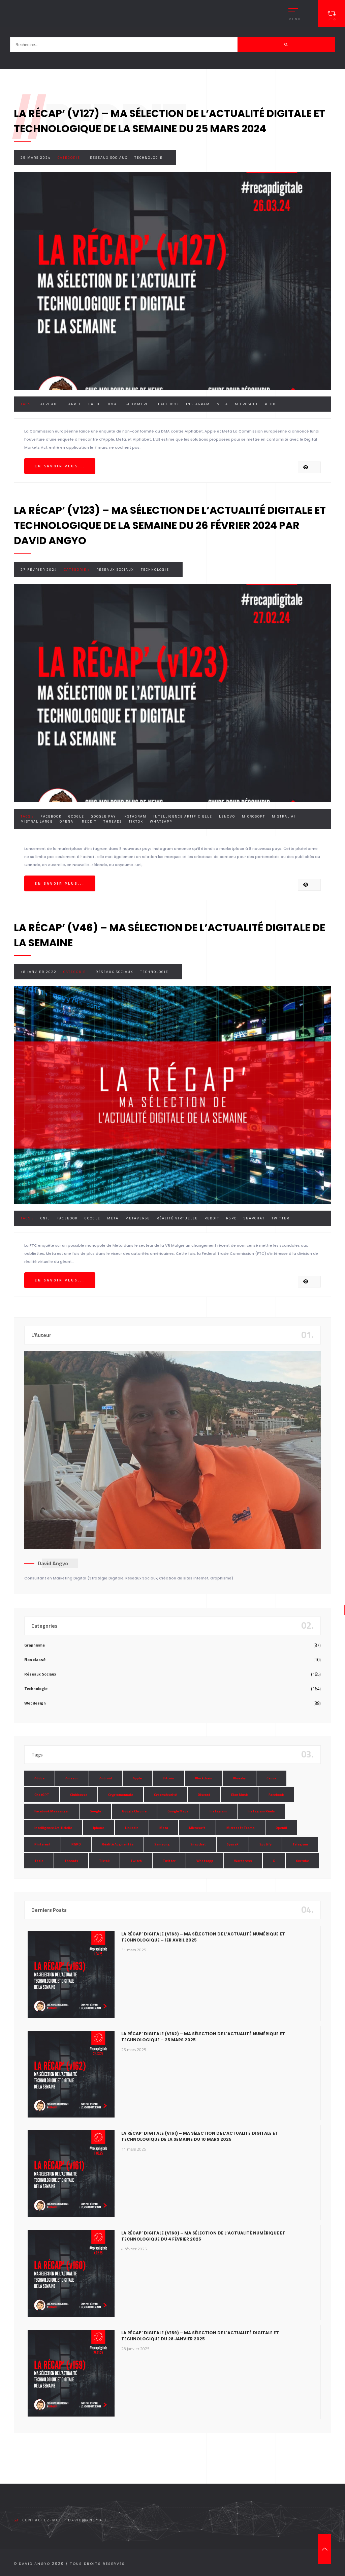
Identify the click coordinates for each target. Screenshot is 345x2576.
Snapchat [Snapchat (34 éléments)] (198, 1844)
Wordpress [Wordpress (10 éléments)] (243, 1860)
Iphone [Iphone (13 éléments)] (98, 1827)
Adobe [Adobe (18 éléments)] (39, 1778)
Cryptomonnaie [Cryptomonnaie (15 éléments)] (120, 1794)
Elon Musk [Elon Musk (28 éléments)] (239, 1794)
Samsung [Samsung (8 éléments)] (161, 1844)
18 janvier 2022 (39, 971)
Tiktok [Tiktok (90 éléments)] (104, 1860)
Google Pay (103, 816)
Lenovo (227, 816)
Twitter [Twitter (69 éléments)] (169, 1860)
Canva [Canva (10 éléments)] (271, 1778)
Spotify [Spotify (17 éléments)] (265, 1844)
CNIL (45, 1218)
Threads (112, 821)
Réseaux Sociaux (109, 157)
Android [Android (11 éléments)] (105, 1778)
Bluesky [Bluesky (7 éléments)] (239, 1778)
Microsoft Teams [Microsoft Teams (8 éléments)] (240, 1827)
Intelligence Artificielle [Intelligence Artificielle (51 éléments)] (53, 1827)
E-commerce (137, 404)
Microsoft (246, 404)
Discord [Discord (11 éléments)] (204, 1794)
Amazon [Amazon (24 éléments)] (72, 1778)
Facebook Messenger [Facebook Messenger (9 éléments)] (51, 1811)
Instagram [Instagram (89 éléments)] (218, 1811)
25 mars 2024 (36, 157)
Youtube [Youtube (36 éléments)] (302, 1860)
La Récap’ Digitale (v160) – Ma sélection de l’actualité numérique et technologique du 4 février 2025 (203, 2236)
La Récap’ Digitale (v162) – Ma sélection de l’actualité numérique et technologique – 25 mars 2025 (203, 2037)
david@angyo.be (88, 2520)
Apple (75, 404)
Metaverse (137, 1218)
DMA (112, 404)
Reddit (272, 404)
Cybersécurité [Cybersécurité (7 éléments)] (165, 1794)
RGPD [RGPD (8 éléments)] (76, 1844)
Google (76, 816)
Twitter (280, 1218)
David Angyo (53, 1563)
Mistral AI (283, 816)
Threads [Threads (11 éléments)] (71, 1860)
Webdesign (35, 1703)
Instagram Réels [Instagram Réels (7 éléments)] (261, 1811)
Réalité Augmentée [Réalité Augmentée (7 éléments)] (117, 1844)
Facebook (168, 404)
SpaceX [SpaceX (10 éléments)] (233, 1844)
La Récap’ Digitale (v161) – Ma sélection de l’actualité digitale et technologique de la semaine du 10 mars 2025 (199, 2136)
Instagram (198, 404)
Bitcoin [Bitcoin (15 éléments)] (168, 1778)
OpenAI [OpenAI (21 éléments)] (281, 1827)
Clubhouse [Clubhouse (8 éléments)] (78, 1794)
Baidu (94, 404)
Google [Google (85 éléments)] (95, 1811)
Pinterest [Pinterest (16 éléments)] (42, 1844)
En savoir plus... (60, 466)
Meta (222, 404)
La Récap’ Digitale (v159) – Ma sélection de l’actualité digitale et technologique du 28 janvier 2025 (200, 2336)
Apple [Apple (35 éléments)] (137, 1778)
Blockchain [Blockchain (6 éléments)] (203, 1778)
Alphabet (51, 404)
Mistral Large (37, 821)
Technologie (148, 157)
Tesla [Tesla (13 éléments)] (38, 1860)
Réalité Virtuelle (177, 1218)
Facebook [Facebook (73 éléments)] (276, 1794)
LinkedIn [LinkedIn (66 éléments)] (131, 1827)
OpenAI (67, 821)
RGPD (231, 1218)
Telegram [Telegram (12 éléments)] (300, 1844)
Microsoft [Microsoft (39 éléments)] (197, 1827)
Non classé (34, 1659)
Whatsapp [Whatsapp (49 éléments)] (204, 1860)
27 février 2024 (39, 569)
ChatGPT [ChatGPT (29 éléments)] (41, 1794)
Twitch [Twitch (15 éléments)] (136, 1860)
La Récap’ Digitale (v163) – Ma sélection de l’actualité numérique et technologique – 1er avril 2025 (203, 1937)
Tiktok (136, 821)
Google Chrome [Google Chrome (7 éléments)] (134, 1811)
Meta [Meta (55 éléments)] (163, 1827)
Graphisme (34, 1645)
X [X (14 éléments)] (274, 1860)
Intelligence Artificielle (182, 816)
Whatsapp (161, 821)
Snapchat (254, 1218)
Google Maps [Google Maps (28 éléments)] (178, 1811)
